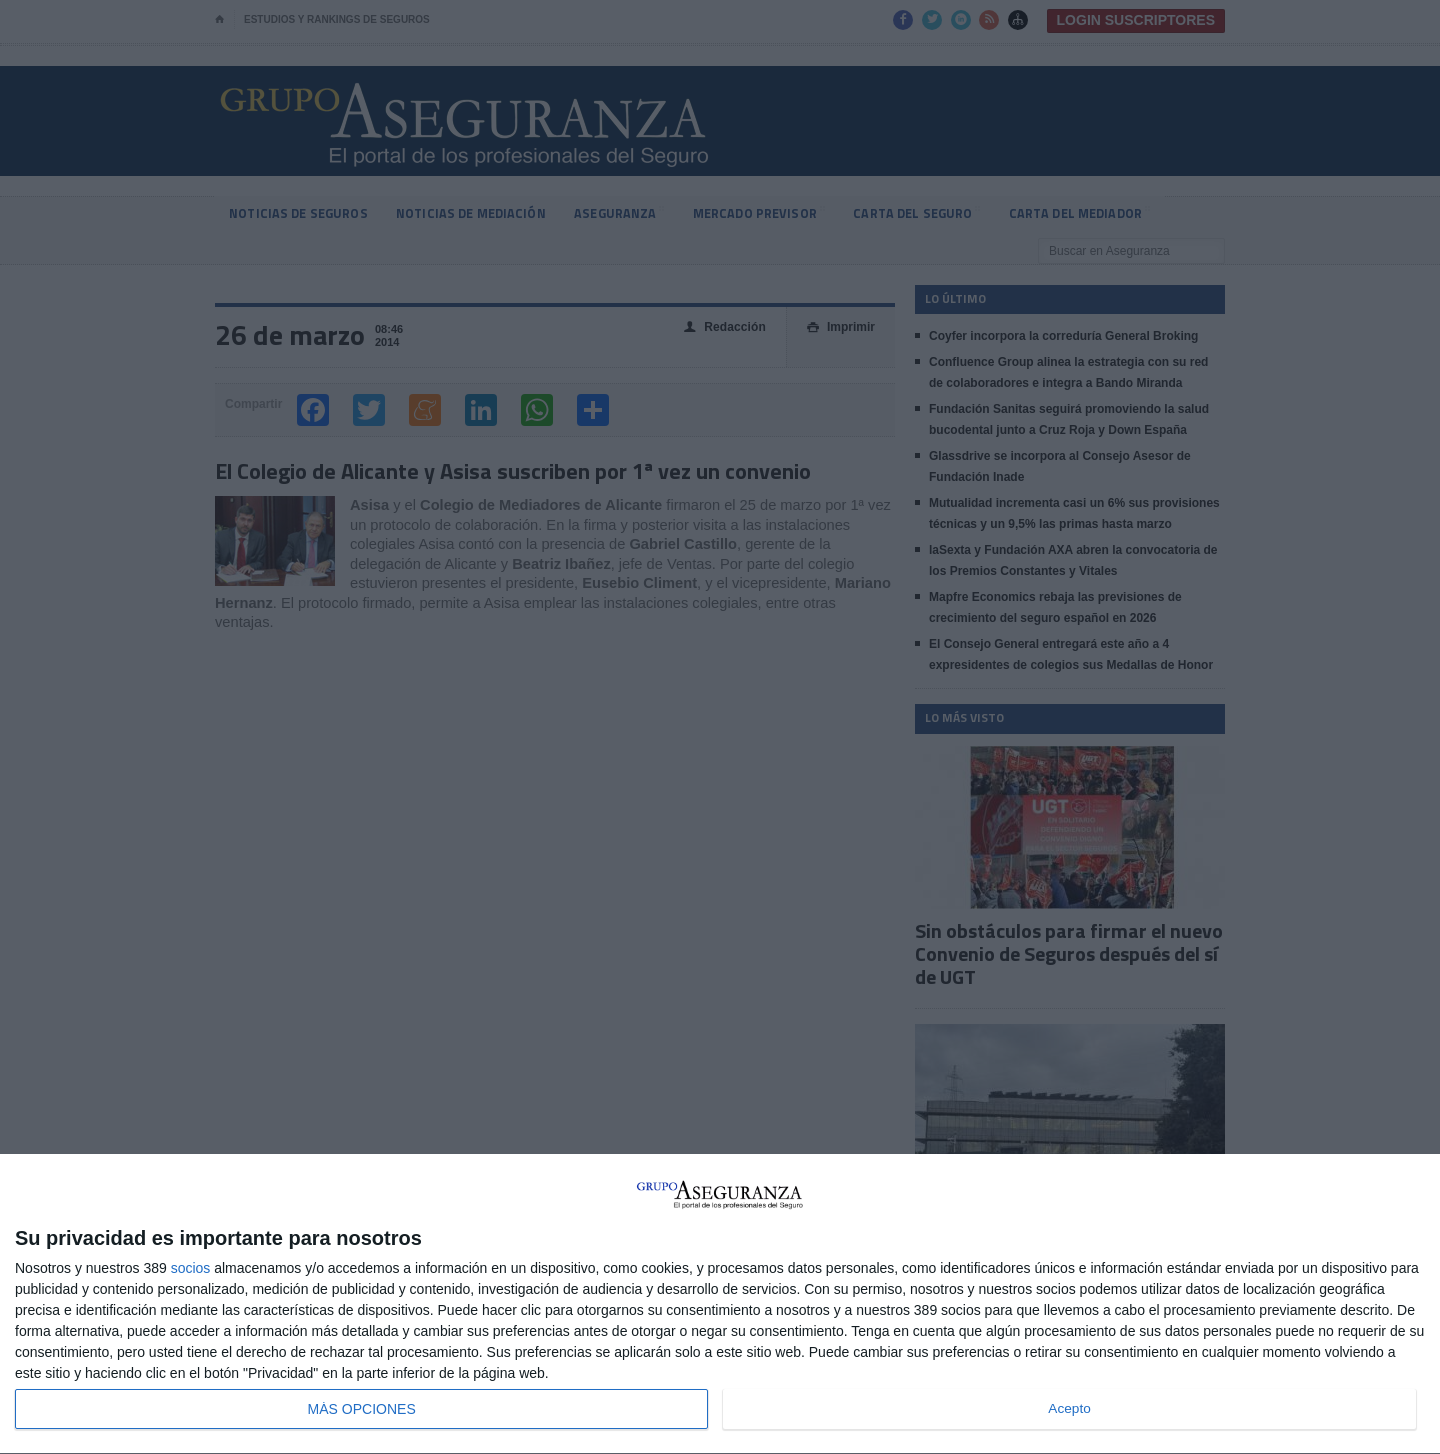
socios (191, 1268)
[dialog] (720, 1304)
